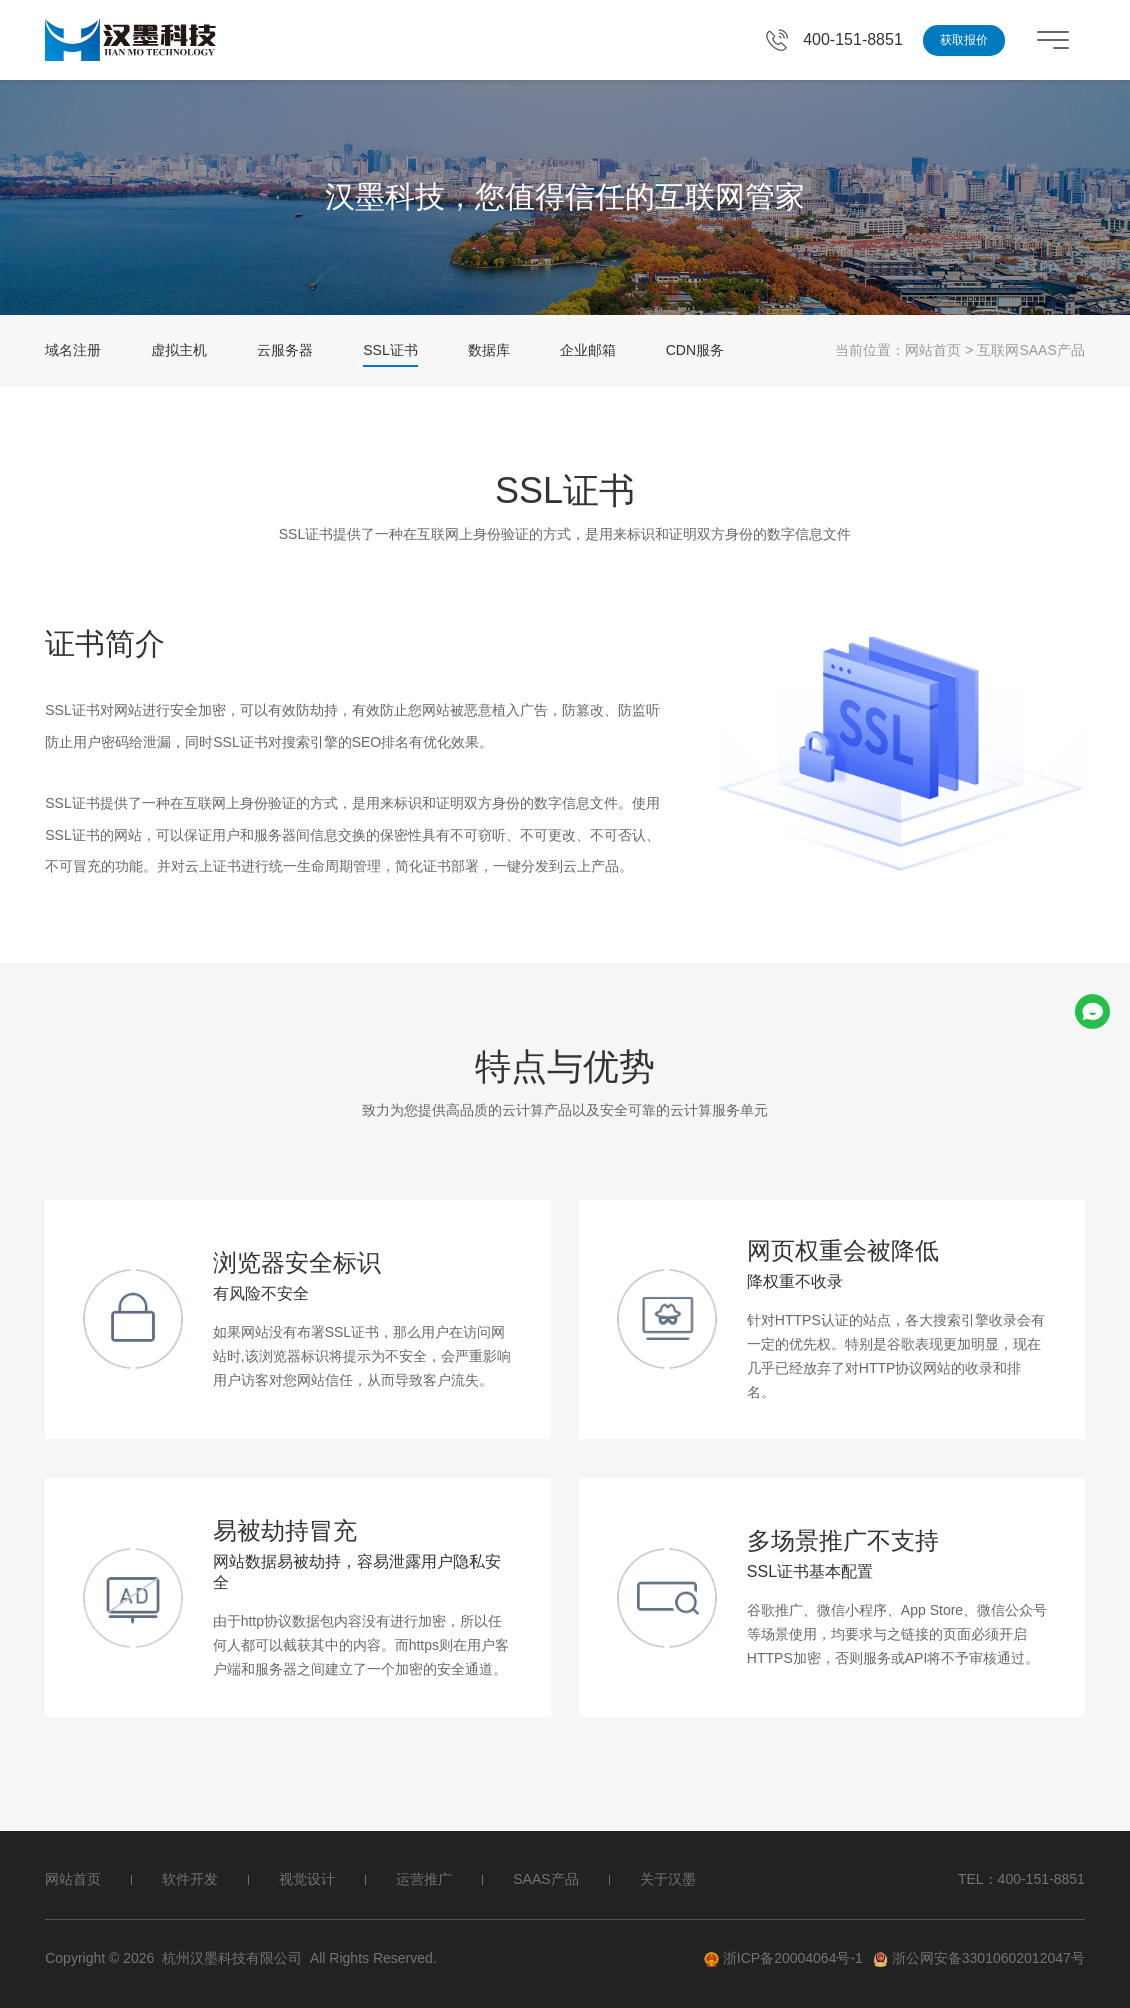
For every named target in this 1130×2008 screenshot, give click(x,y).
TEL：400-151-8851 (1021, 1879)
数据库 (489, 350)
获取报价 (964, 40)
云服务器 (285, 350)
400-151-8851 (853, 39)
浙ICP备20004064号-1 (783, 1958)
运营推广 (424, 1879)
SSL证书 (390, 350)
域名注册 (73, 350)
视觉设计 (307, 1879)
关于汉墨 (668, 1879)
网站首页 (933, 350)
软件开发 (190, 1879)
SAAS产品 (545, 1879)
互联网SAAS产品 (1030, 350)
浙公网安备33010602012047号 (979, 1958)
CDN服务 (695, 350)
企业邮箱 (588, 350)
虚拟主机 (179, 350)
